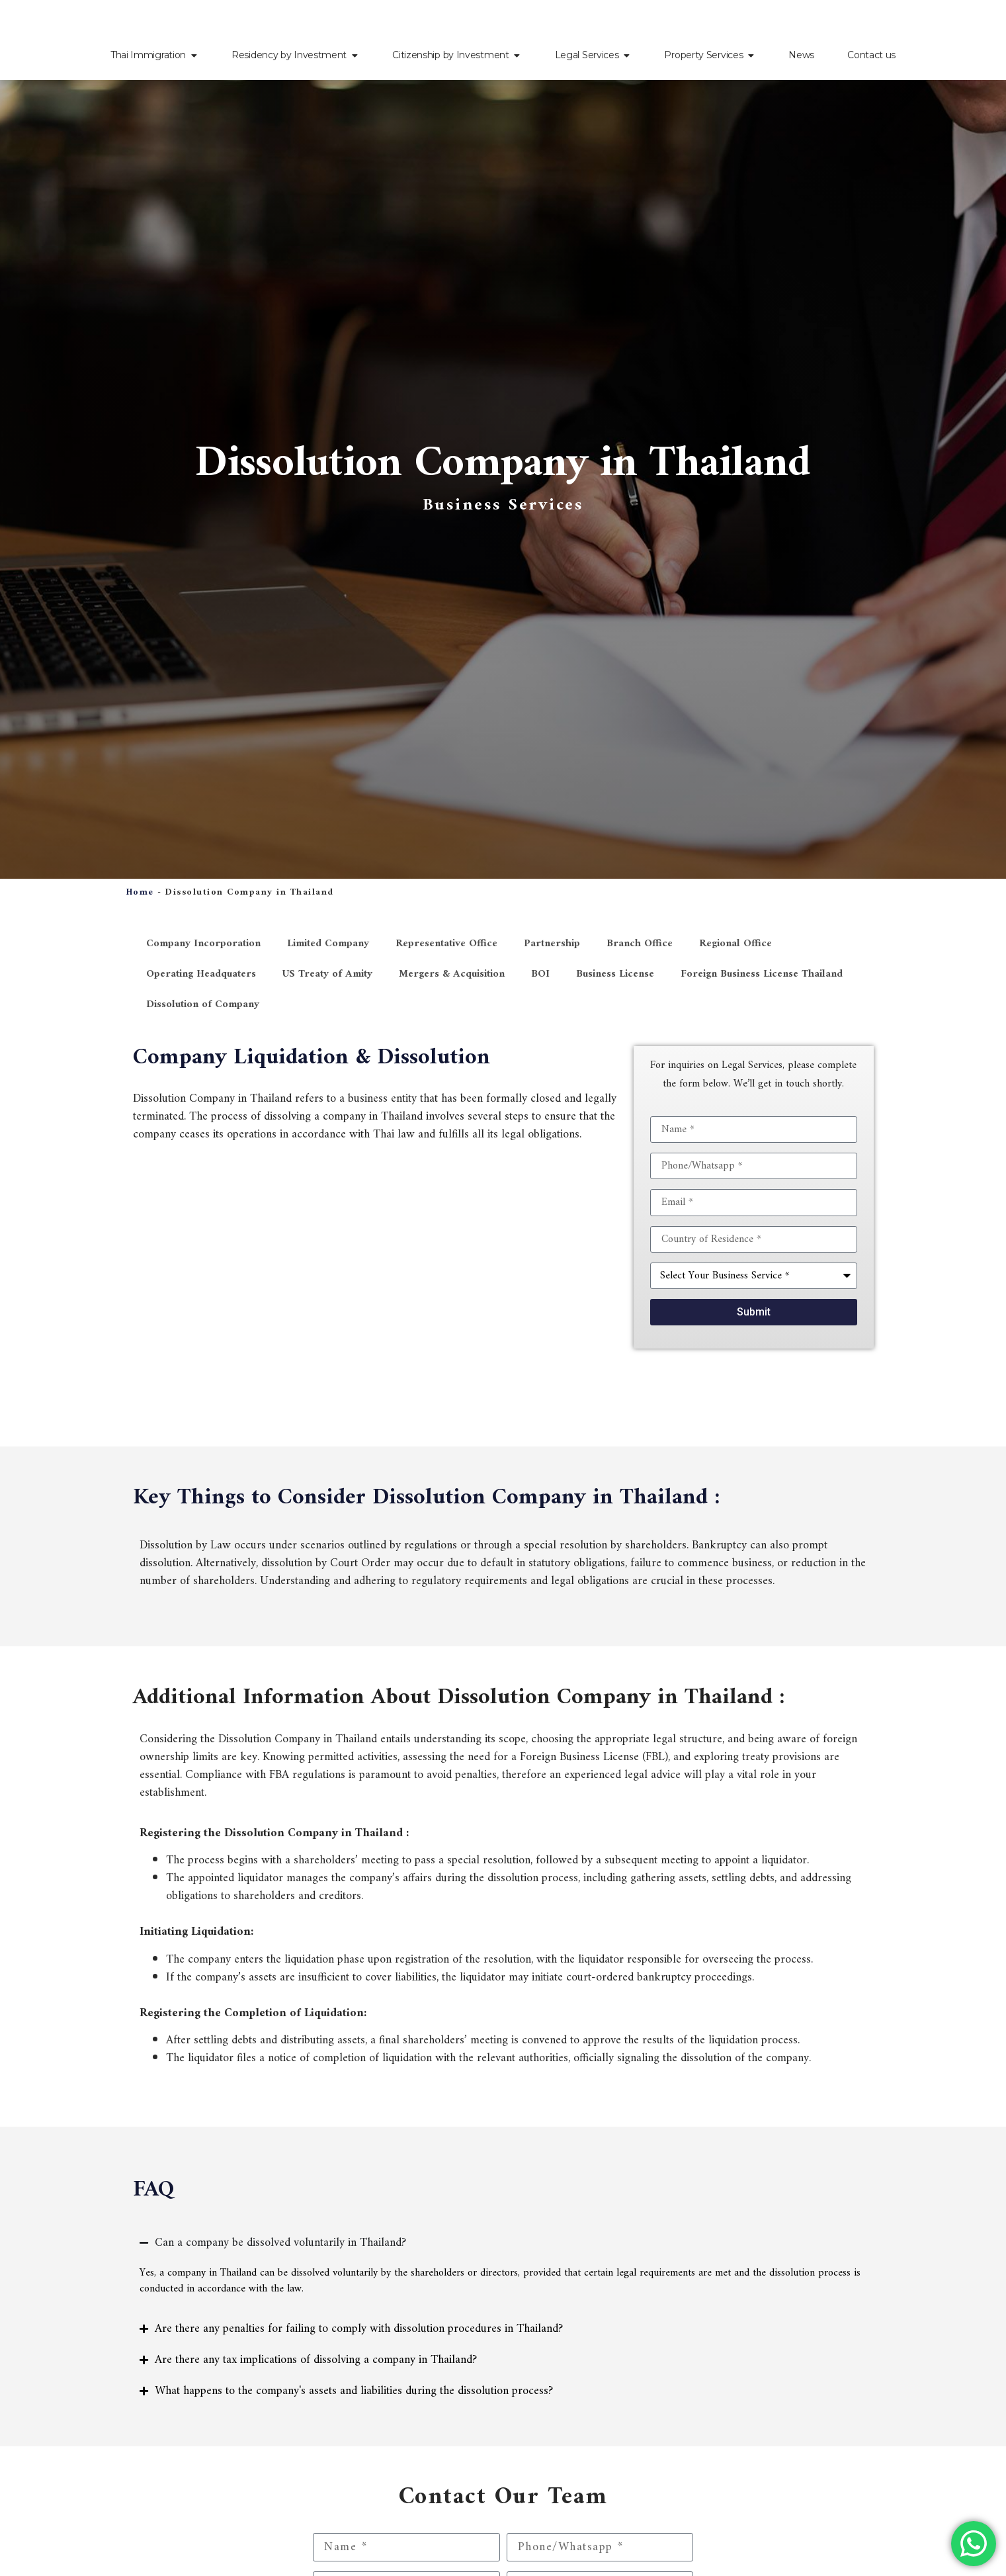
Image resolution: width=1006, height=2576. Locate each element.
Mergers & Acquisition (452, 974)
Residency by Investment (289, 55)
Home (140, 892)
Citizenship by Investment (450, 55)
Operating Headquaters (201, 974)
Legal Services (587, 55)
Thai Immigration (148, 55)
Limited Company (328, 943)
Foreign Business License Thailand (762, 974)
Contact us (871, 55)
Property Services (703, 55)
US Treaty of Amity (327, 974)
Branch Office (640, 943)
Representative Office (446, 943)
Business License (615, 974)
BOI (540, 974)
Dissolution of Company (202, 1004)
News (801, 55)
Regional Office (735, 943)
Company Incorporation (203, 943)
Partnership (552, 943)
